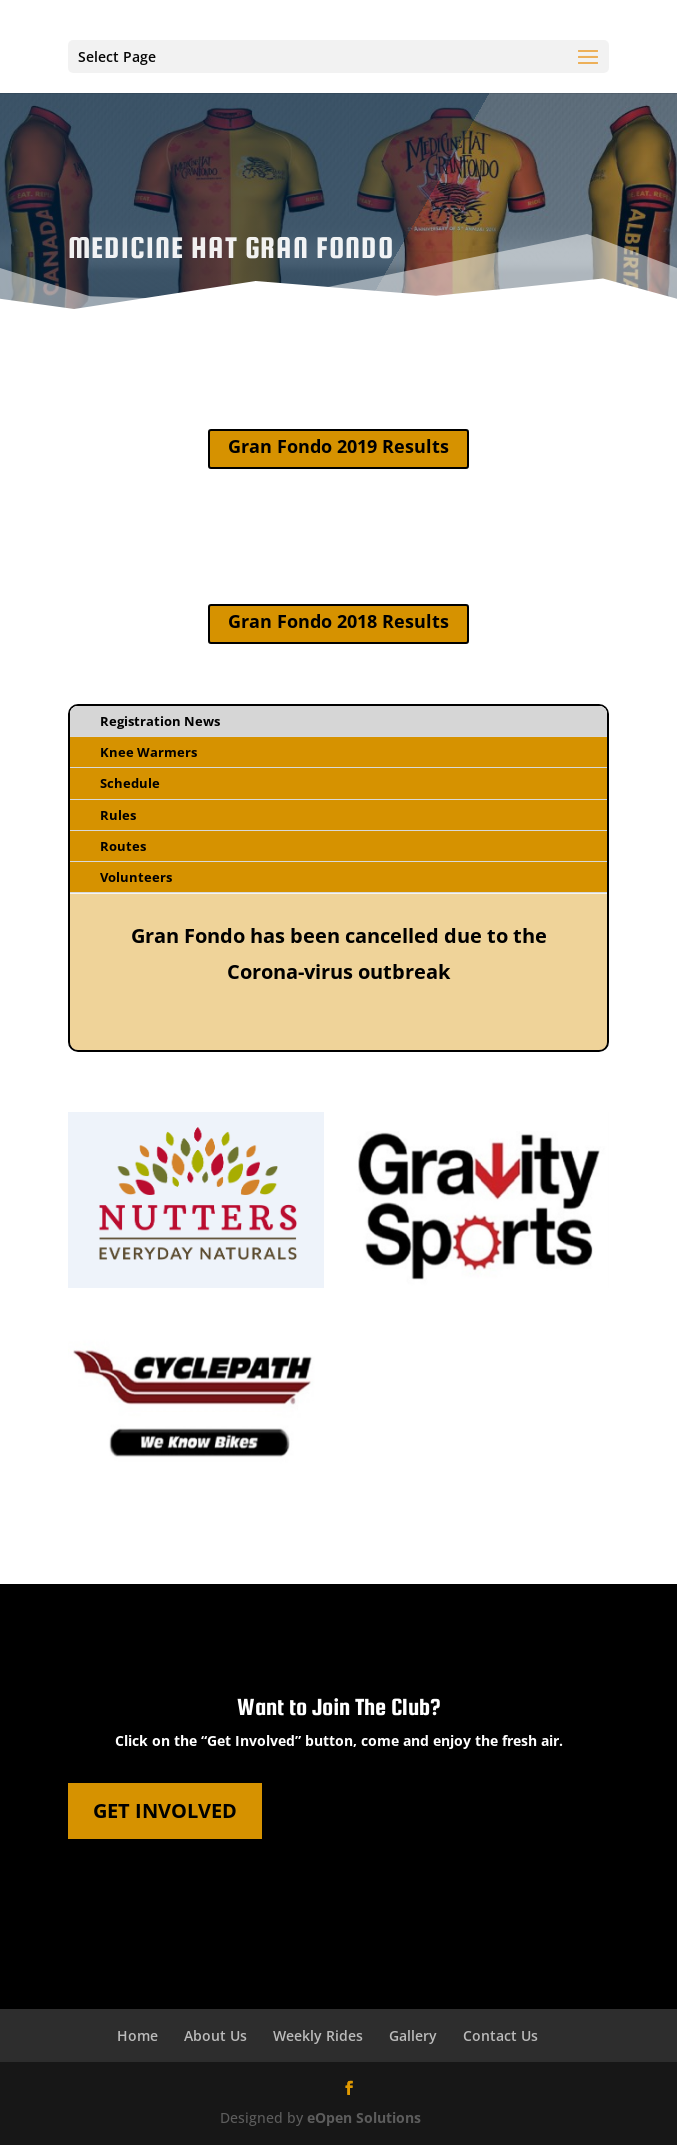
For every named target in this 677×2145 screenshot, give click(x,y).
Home (137, 2035)
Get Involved (165, 1810)
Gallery (413, 2035)
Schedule (130, 783)
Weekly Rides (318, 2035)
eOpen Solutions (364, 2117)
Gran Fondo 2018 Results (338, 621)
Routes (123, 846)
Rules (118, 815)
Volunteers (136, 877)
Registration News (160, 721)
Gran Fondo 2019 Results (338, 446)
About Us (215, 2035)
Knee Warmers (148, 752)
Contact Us (500, 2035)
